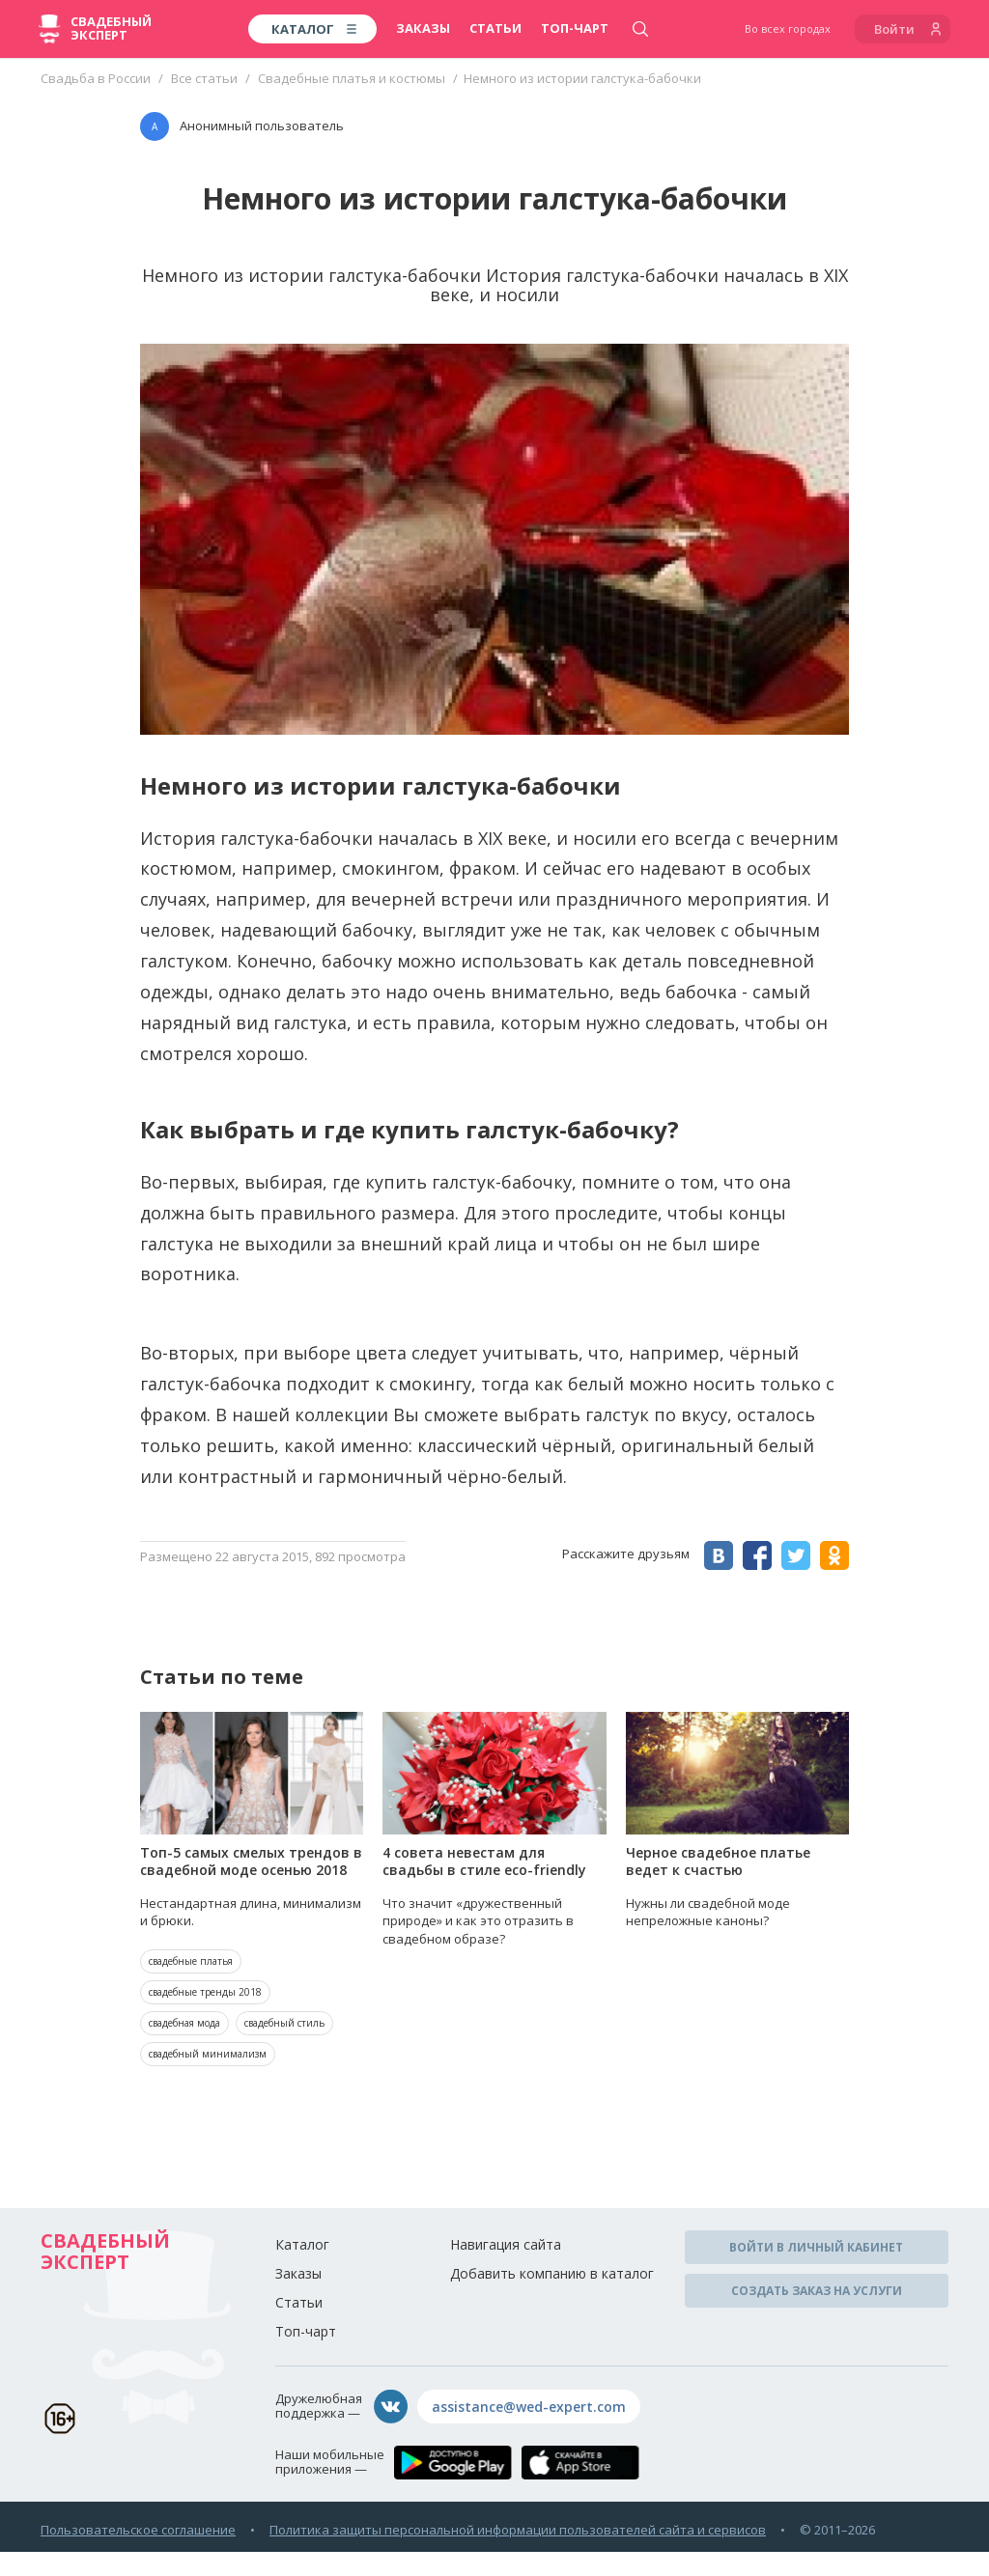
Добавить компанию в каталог (552, 2273)
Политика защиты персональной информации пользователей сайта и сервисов (517, 2529)
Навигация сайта (505, 2244)
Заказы (423, 28)
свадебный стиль (284, 2023)
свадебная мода (184, 2023)
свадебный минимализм (208, 2053)
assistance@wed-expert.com (529, 2406)
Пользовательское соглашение (138, 2529)
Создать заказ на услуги (816, 2290)
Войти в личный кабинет (816, 2247)
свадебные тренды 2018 (205, 1992)
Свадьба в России (96, 78)
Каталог (302, 2244)
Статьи (495, 28)
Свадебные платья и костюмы (351, 78)
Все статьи (204, 78)
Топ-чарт (574, 28)
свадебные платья (191, 1961)
